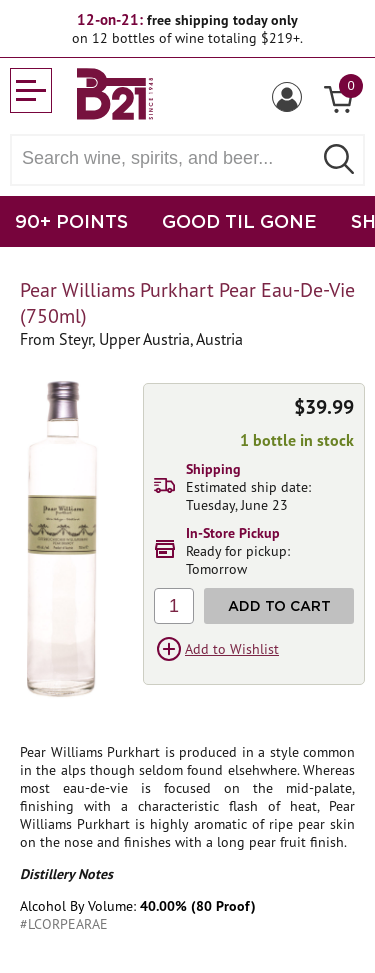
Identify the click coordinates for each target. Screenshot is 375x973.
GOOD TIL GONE (239, 221)
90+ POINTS (71, 221)
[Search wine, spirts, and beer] (167, 158)
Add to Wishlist (232, 649)
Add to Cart (279, 605)
